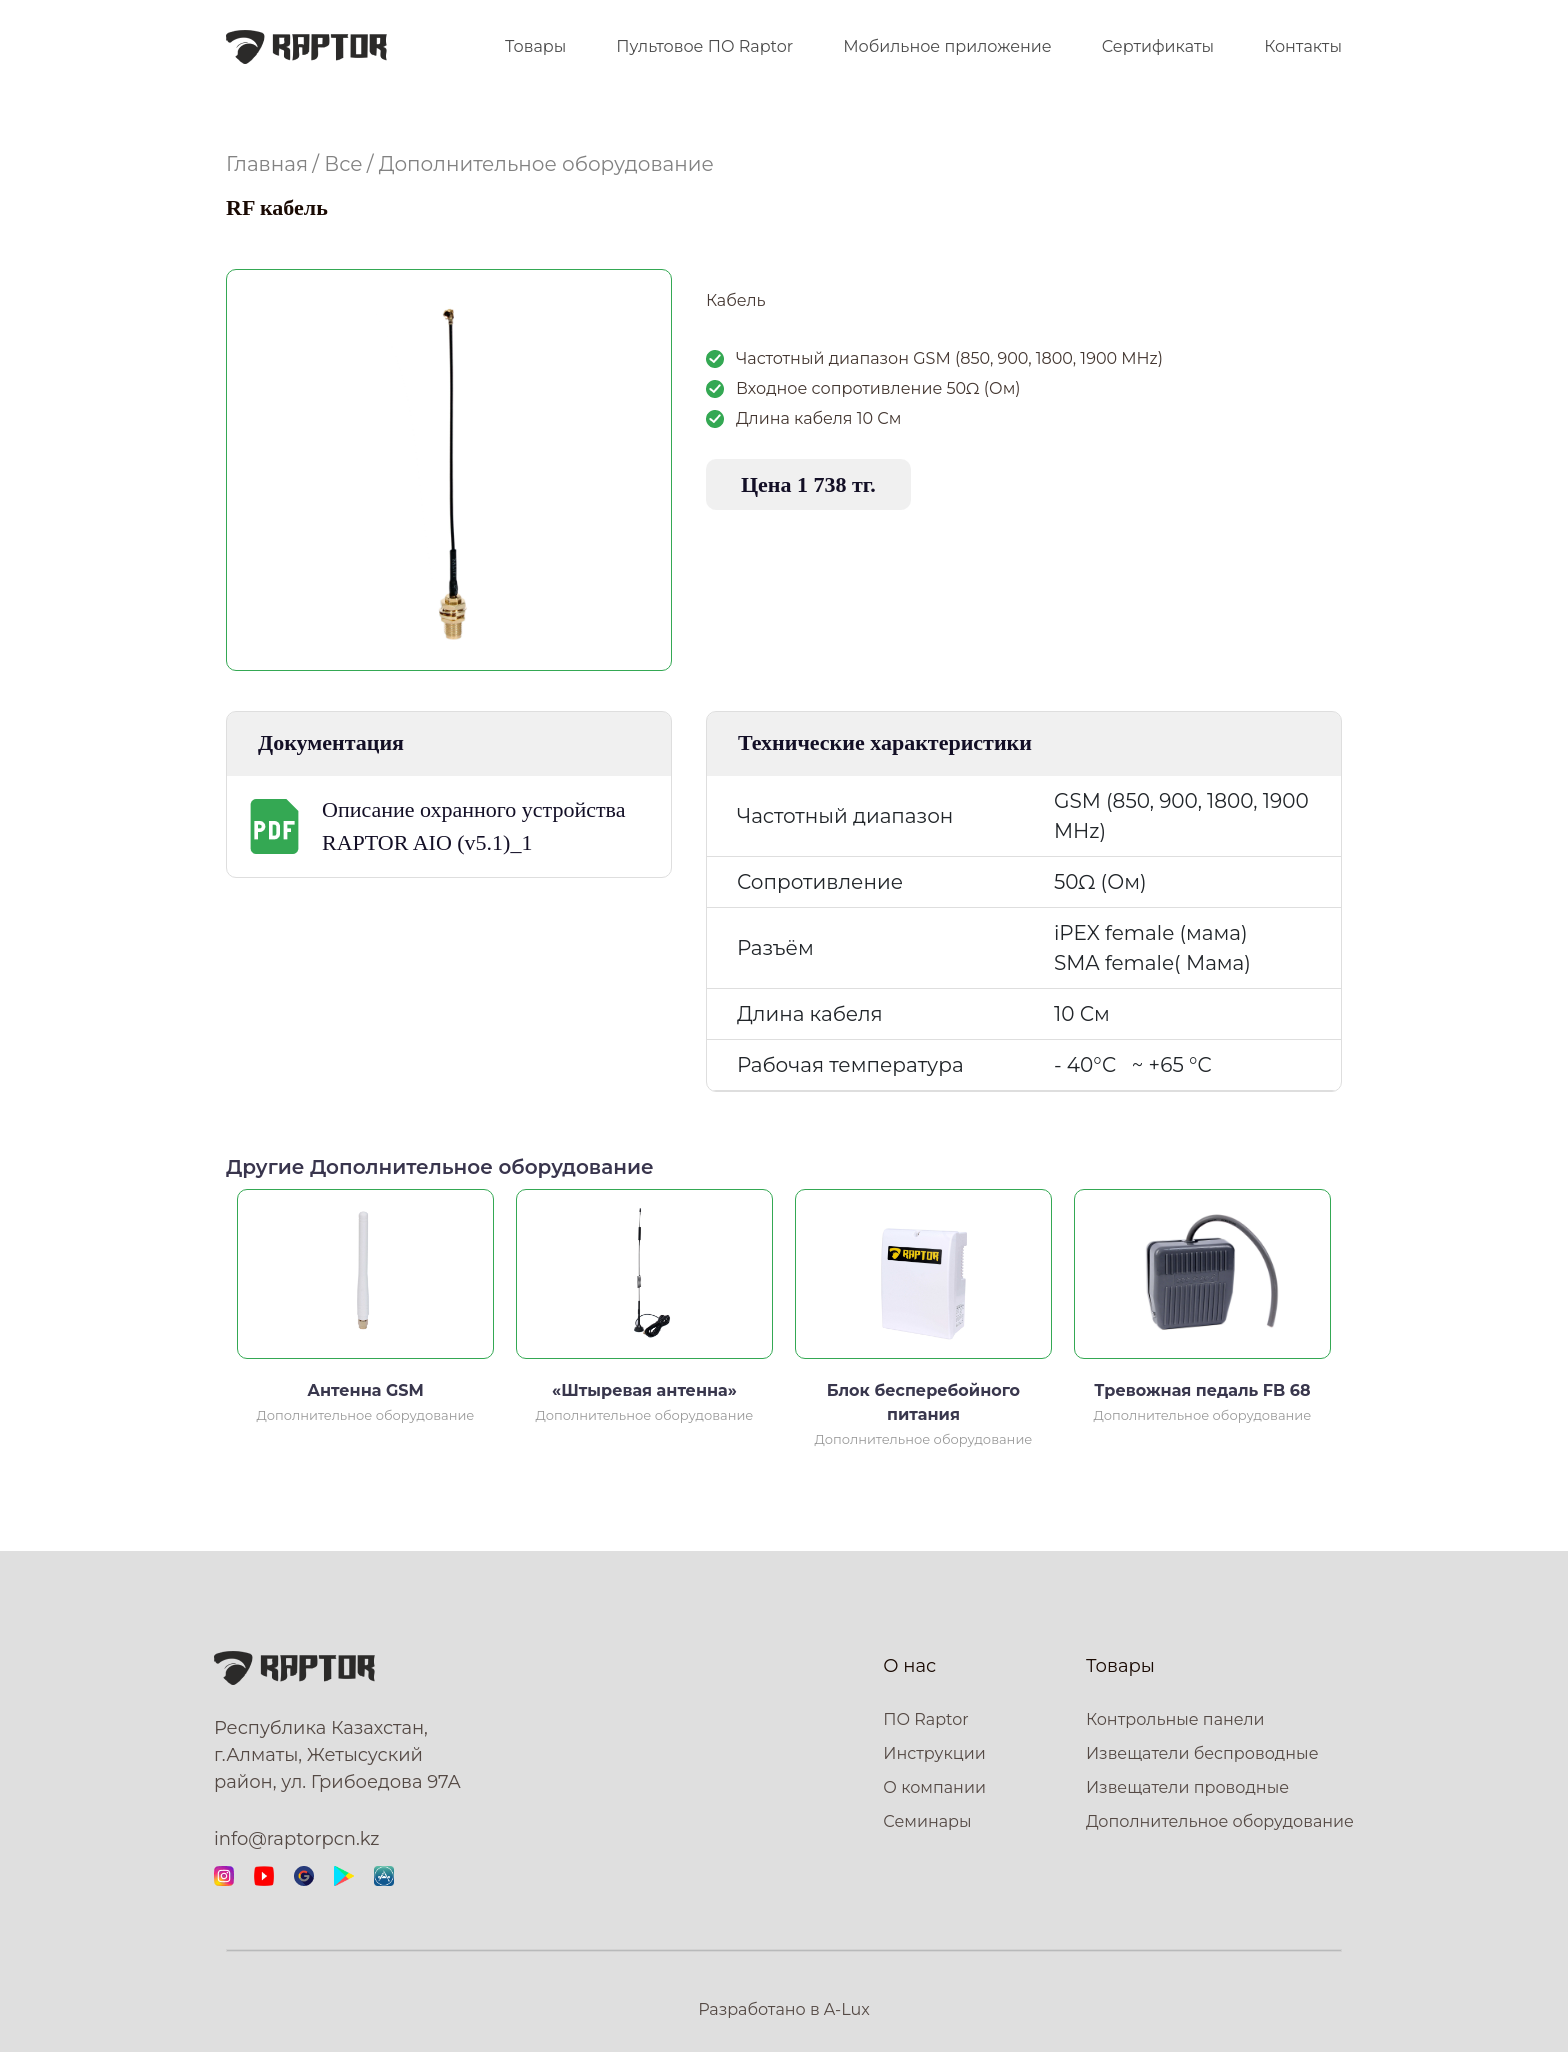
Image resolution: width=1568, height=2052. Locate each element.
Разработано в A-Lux (784, 2009)
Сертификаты (1158, 46)
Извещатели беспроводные (1202, 1753)
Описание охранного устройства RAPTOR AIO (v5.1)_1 (473, 826)
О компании (934, 1787)
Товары (535, 46)
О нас (909, 1666)
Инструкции (934, 1753)
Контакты (1303, 46)
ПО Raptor (925, 1719)
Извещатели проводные (1187, 1787)
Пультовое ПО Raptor (704, 46)
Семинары (927, 1821)
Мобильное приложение (947, 46)
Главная (267, 164)
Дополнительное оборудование (546, 164)
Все (343, 164)
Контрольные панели (1175, 1719)
